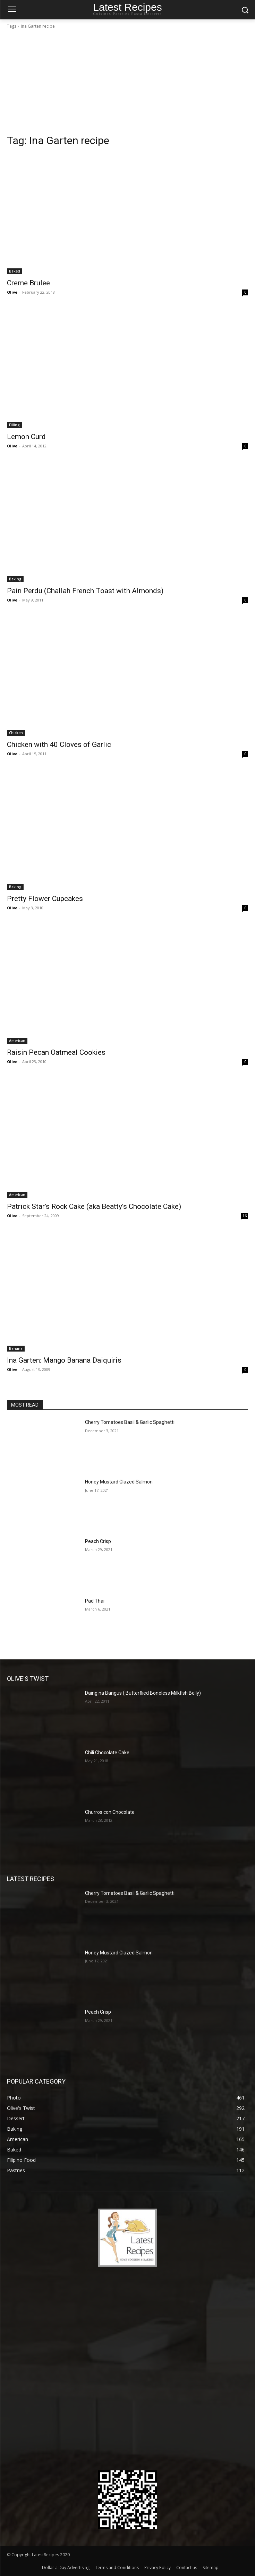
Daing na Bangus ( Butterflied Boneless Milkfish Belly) (143, 1693)
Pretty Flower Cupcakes (45, 898)
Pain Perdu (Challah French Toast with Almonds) (85, 591)
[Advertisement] (127, 81)
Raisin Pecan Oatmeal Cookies (56, 1052)
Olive (12, 292)
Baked (14, 271)
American (17, 1040)
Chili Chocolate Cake (107, 1752)
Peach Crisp (98, 1541)
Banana (16, 1348)
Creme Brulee (28, 283)
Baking (15, 579)
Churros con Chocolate (110, 1812)
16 (245, 1215)
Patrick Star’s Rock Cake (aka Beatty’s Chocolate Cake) (94, 1206)
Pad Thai (94, 1601)
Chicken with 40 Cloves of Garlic (59, 744)
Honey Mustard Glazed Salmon (119, 1482)
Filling (14, 424)
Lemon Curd (26, 437)
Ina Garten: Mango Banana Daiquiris (64, 1360)
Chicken (16, 732)
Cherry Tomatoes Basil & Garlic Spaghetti (130, 1422)
